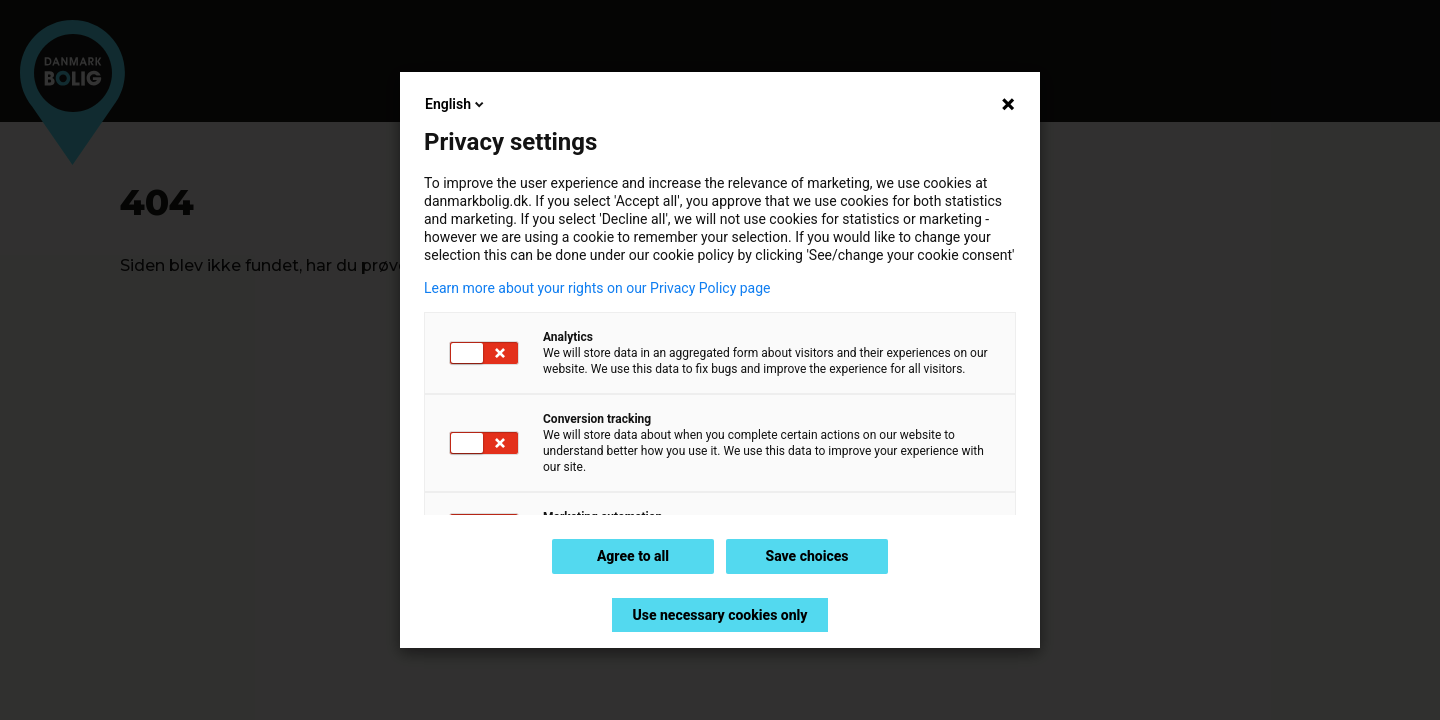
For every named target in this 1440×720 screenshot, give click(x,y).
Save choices (806, 556)
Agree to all (633, 556)
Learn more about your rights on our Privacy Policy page (597, 288)
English (456, 104)
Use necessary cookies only (719, 615)
